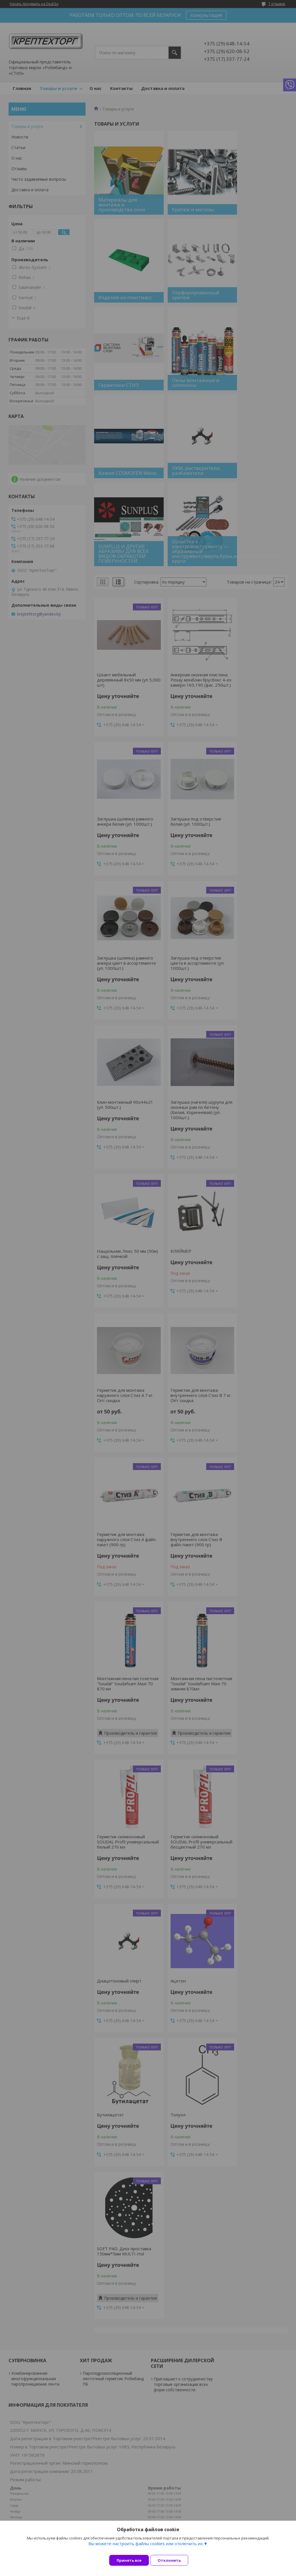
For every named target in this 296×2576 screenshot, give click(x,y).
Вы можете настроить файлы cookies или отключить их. (146, 2547)
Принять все (129, 2560)
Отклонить (173, 2560)
